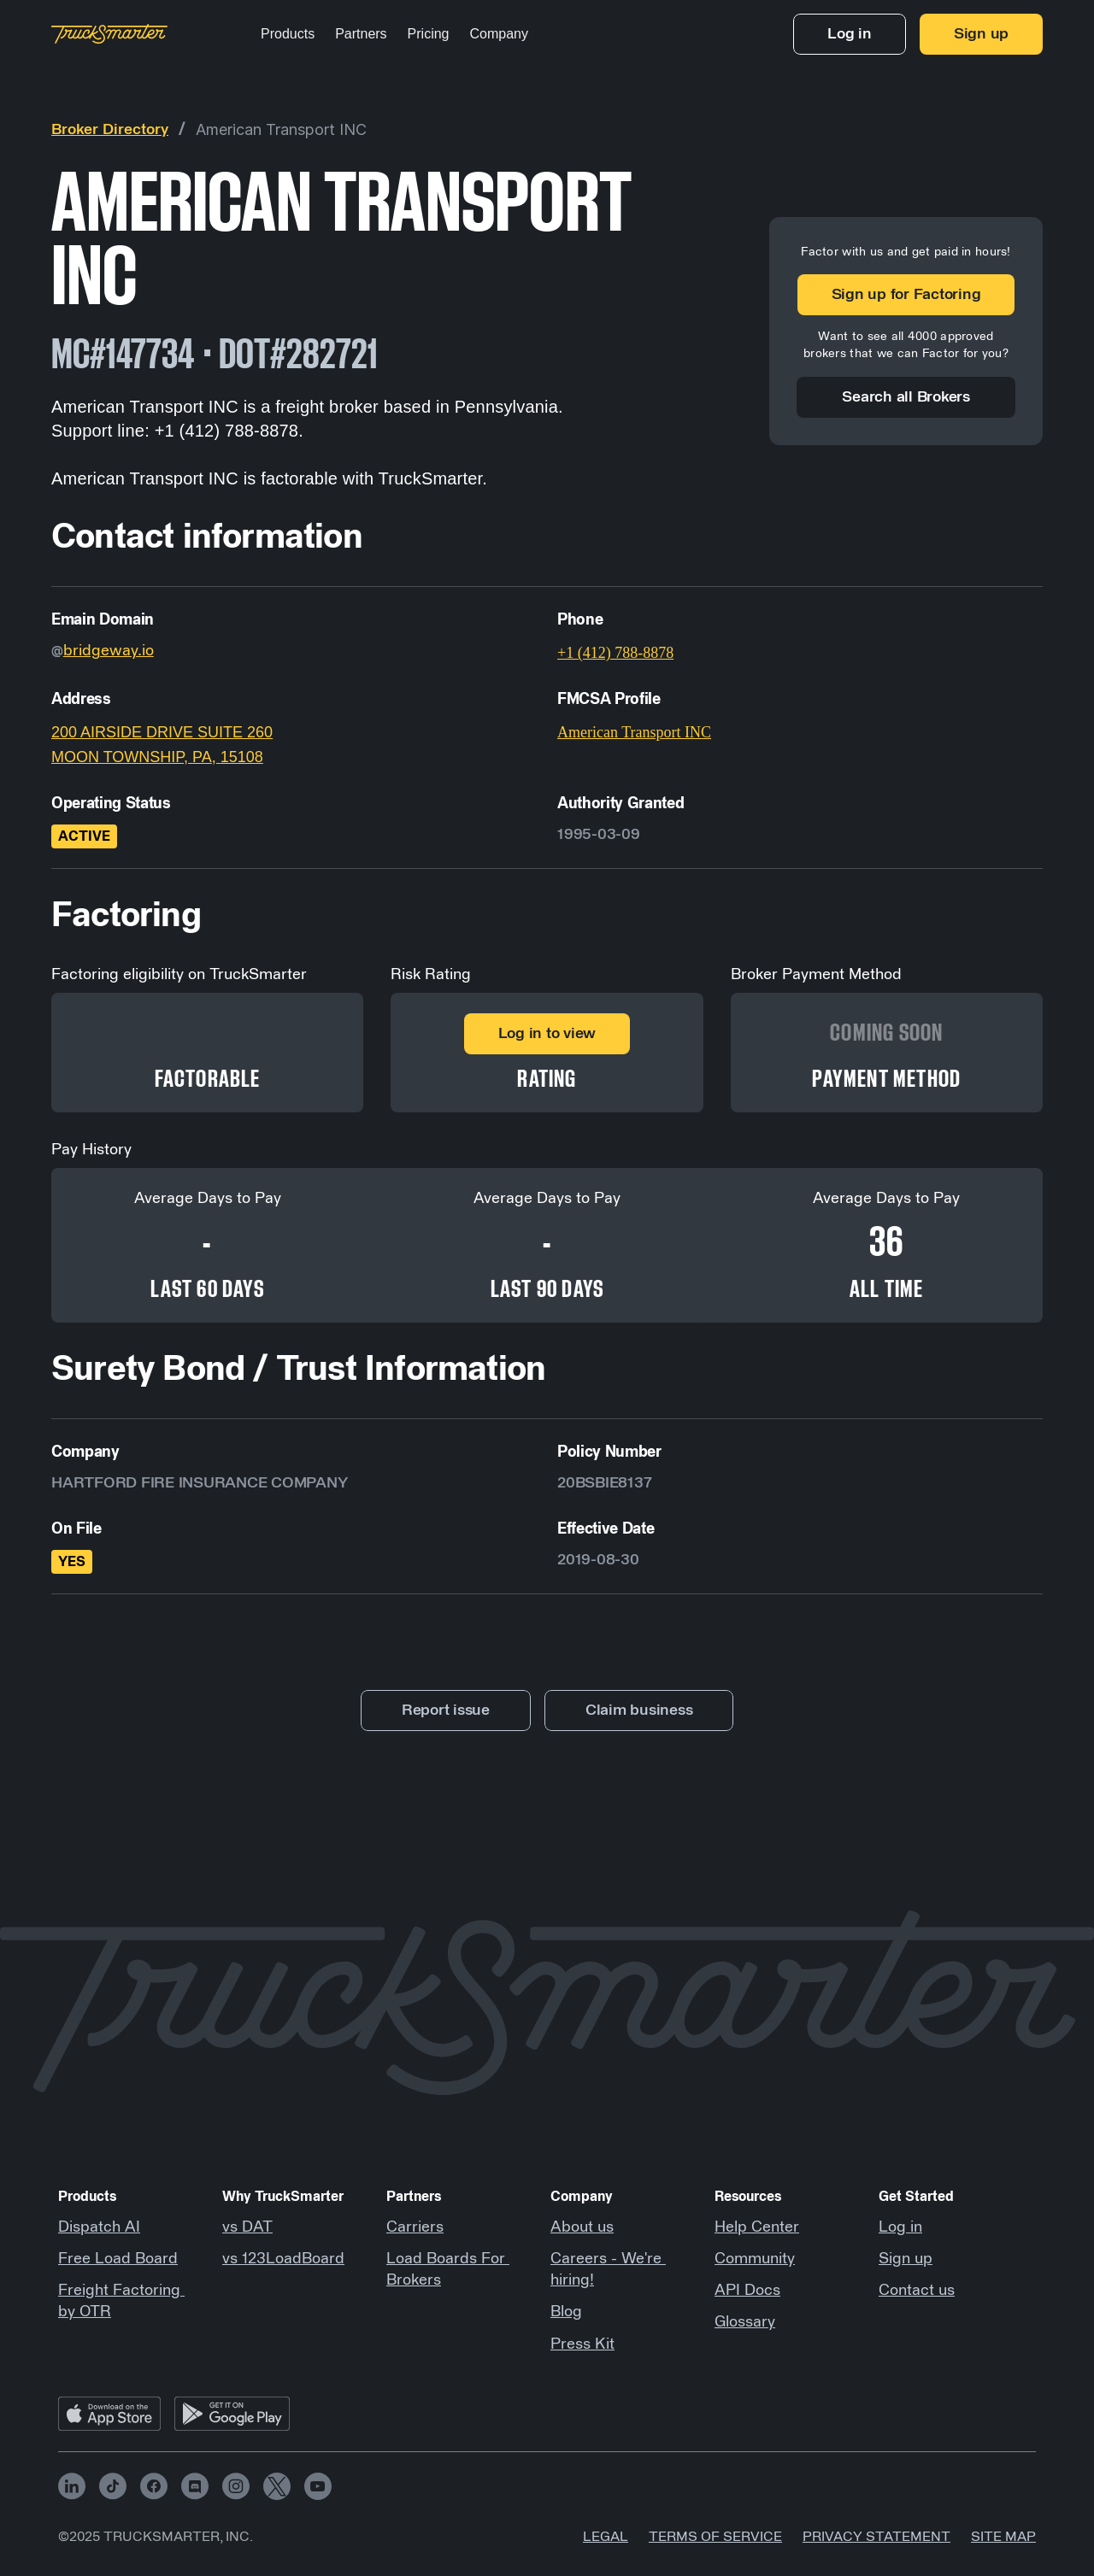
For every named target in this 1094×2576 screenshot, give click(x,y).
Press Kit (582, 2344)
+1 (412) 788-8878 (615, 652)
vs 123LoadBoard (283, 2259)
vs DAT (247, 2227)
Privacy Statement (876, 2537)
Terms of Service (715, 2537)
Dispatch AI (99, 2227)
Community (755, 2259)
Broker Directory (109, 130)
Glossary (745, 2322)
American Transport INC (281, 129)
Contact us (917, 2290)
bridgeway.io (108, 651)
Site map (1003, 2537)
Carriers (415, 2227)
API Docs (747, 2290)
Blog (566, 2312)
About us (582, 2227)
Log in (900, 2227)
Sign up (905, 2259)
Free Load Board (118, 2259)
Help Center (757, 2227)
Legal (605, 2537)
